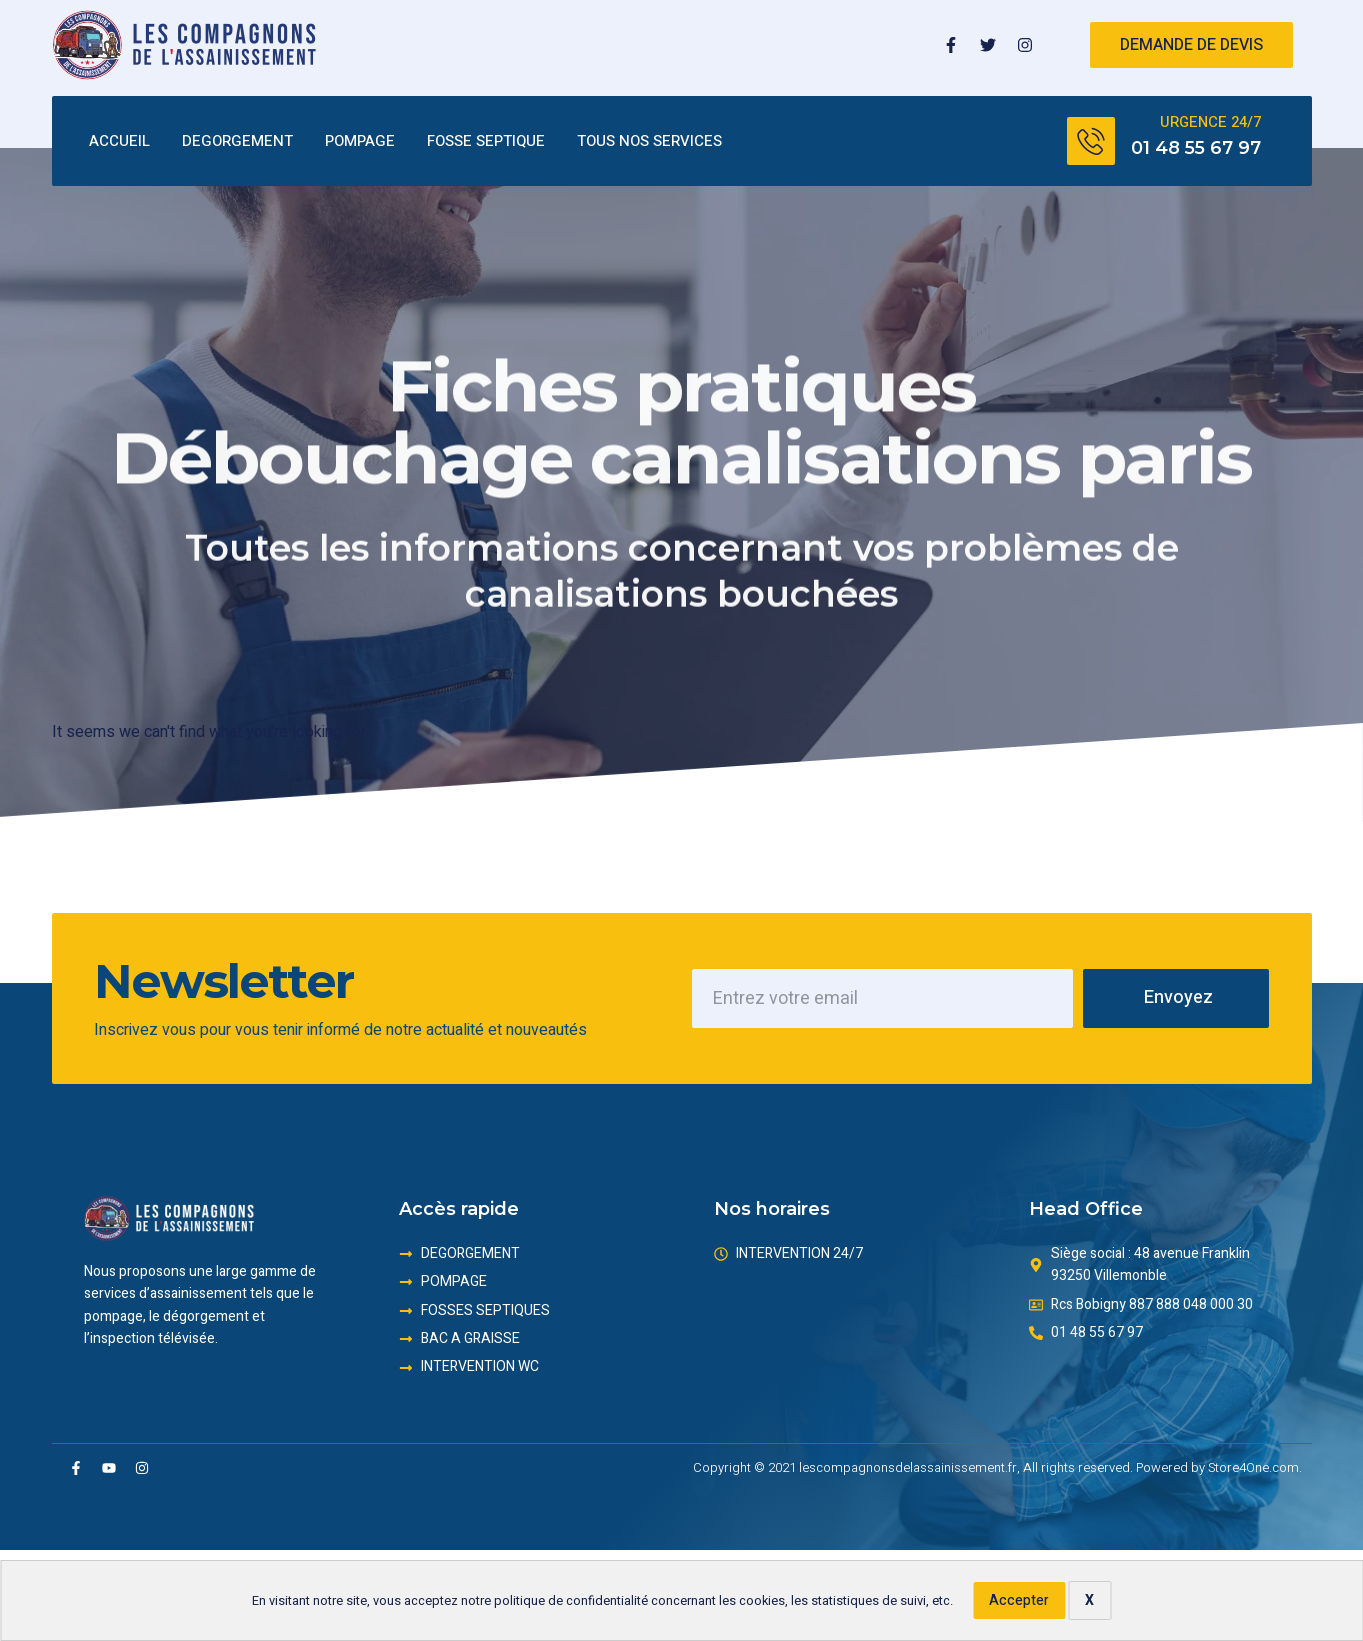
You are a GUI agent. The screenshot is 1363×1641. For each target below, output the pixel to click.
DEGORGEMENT (237, 142)
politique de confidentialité (571, 1601)
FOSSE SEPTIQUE (486, 142)
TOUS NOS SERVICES (649, 142)
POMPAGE (360, 142)
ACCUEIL (119, 142)
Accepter (1019, 1600)
